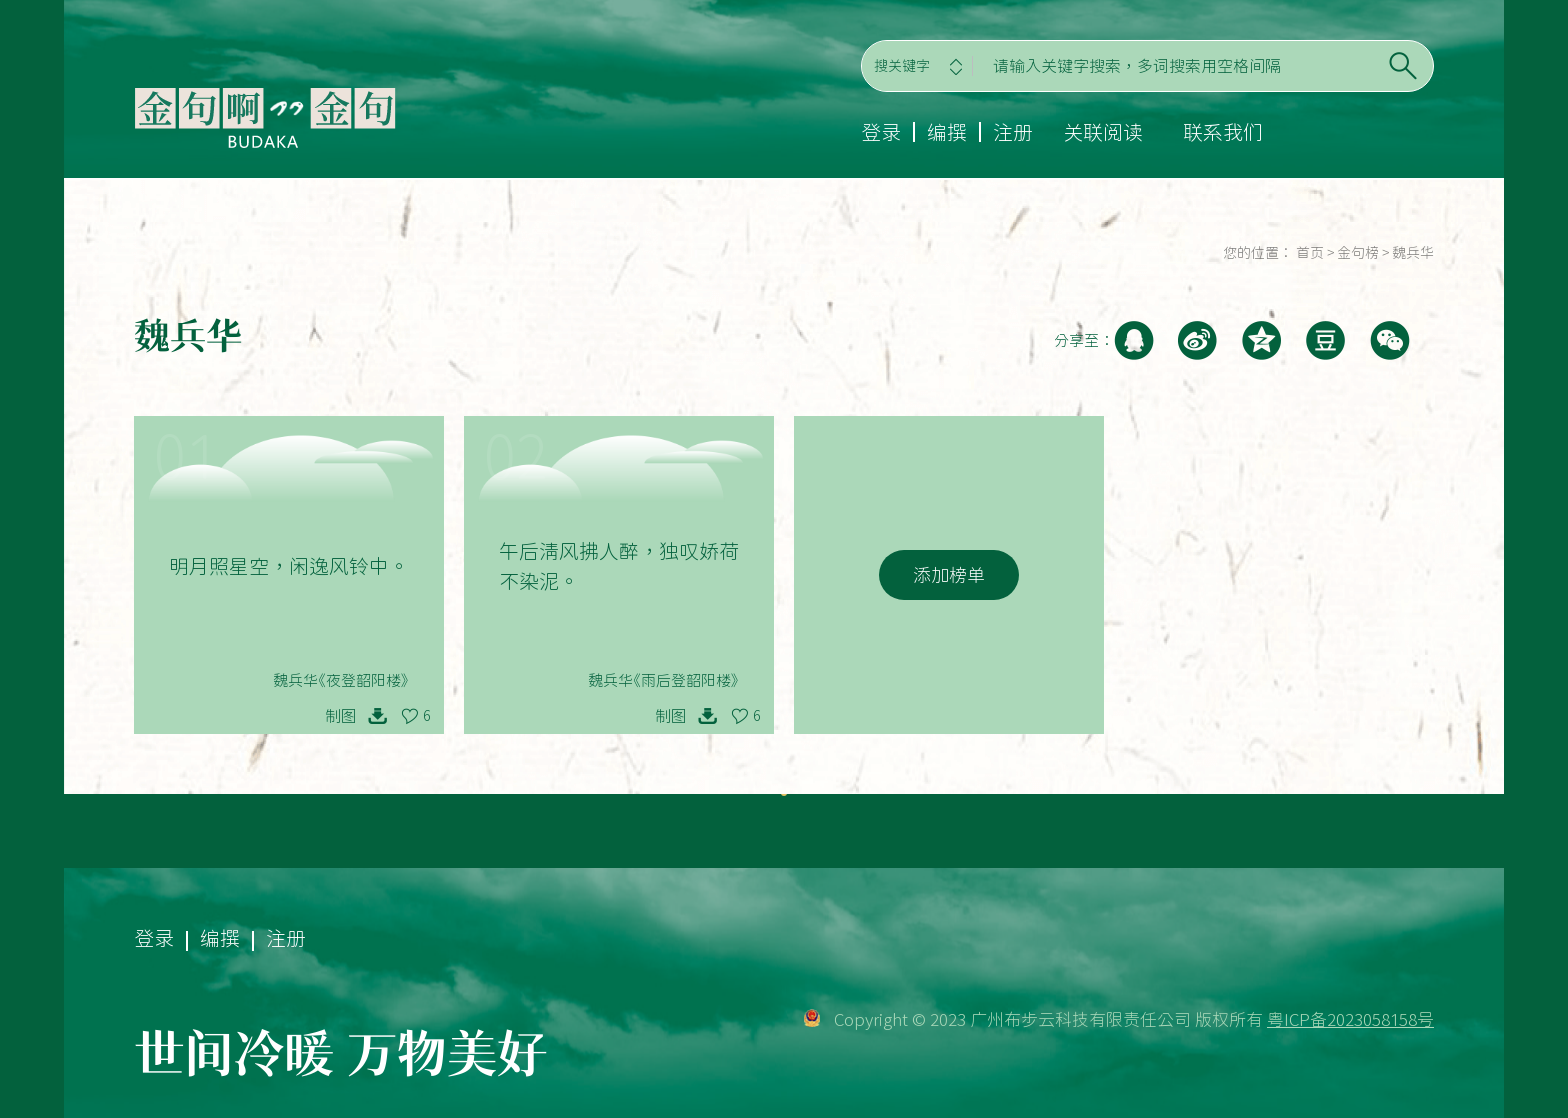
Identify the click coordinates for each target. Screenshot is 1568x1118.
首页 (1310, 253)
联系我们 (1223, 132)
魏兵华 (1413, 253)
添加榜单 (949, 575)
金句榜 (1358, 253)
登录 (881, 132)
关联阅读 (1103, 132)
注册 (1013, 132)
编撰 (947, 132)
